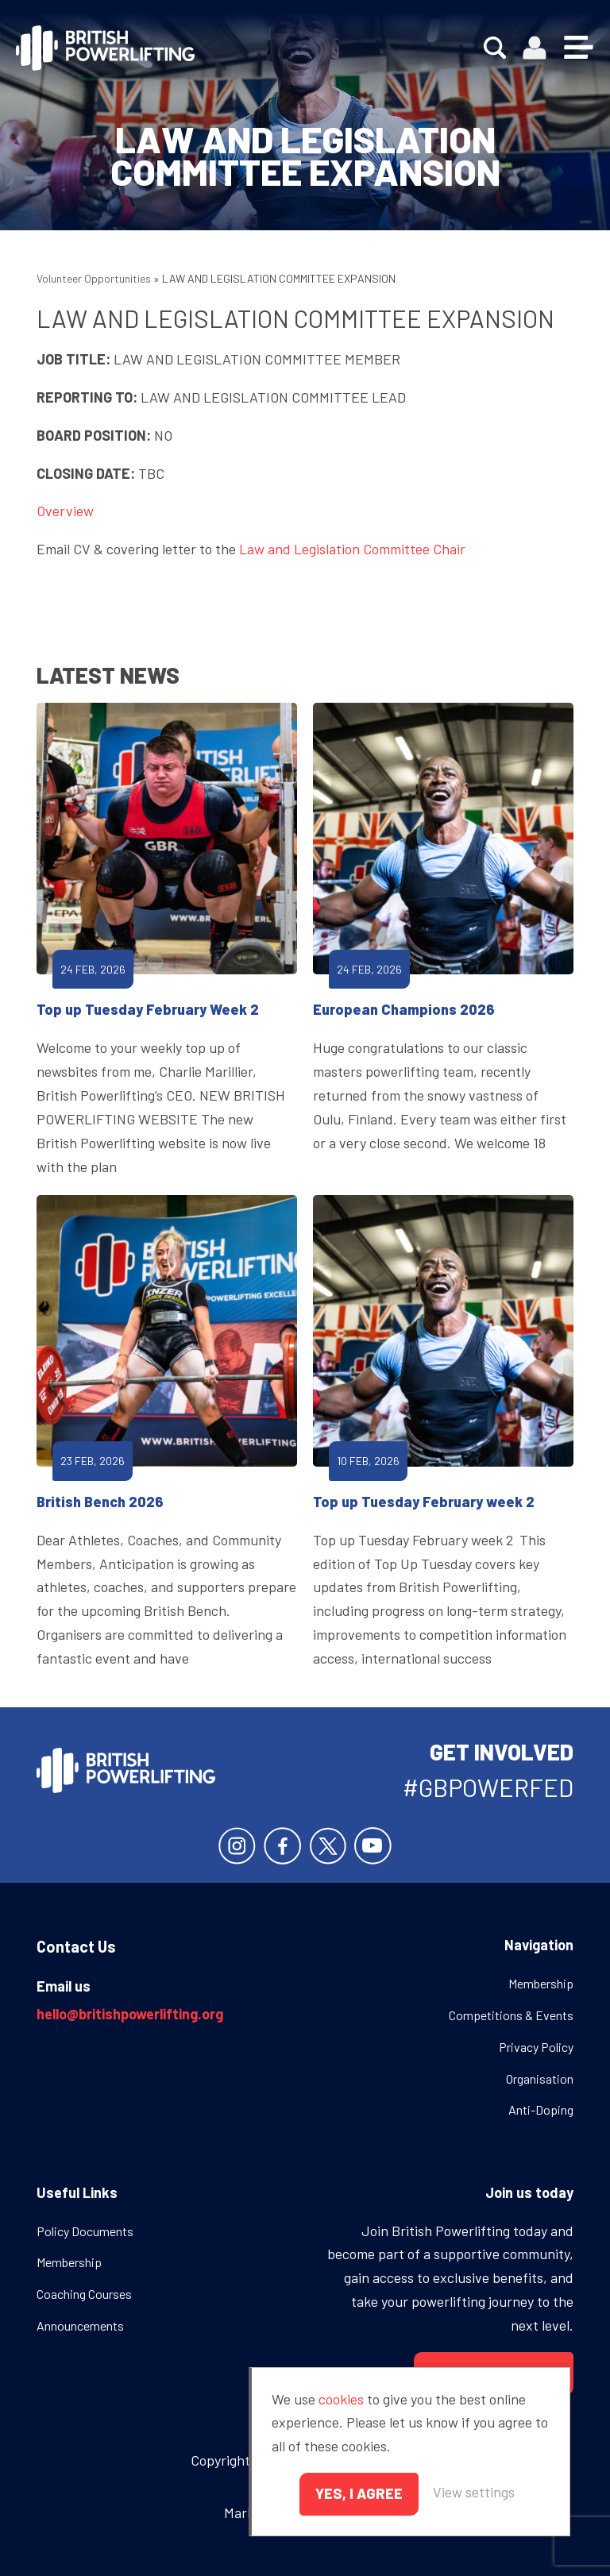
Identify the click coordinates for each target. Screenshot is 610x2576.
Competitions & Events (511, 2015)
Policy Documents (85, 2231)
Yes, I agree (359, 2493)
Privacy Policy (536, 2046)
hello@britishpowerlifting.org (130, 2014)
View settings (474, 2492)
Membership (540, 1983)
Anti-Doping (540, 2109)
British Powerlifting (105, 47)
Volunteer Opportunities (94, 278)
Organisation (539, 2078)
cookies (341, 2399)
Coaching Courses (84, 2293)
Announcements (80, 2325)
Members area (534, 48)
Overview (65, 510)
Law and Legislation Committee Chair (352, 548)
